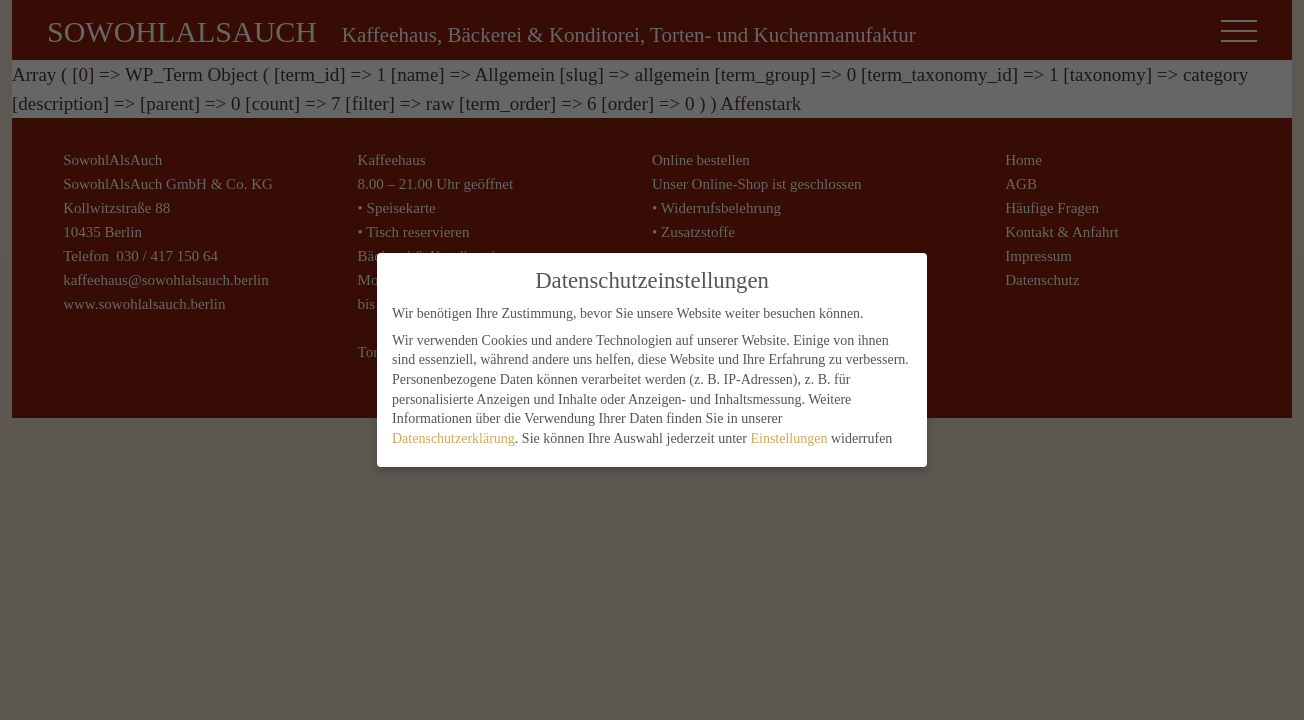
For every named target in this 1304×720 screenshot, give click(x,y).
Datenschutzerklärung (453, 432)
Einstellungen (788, 432)
